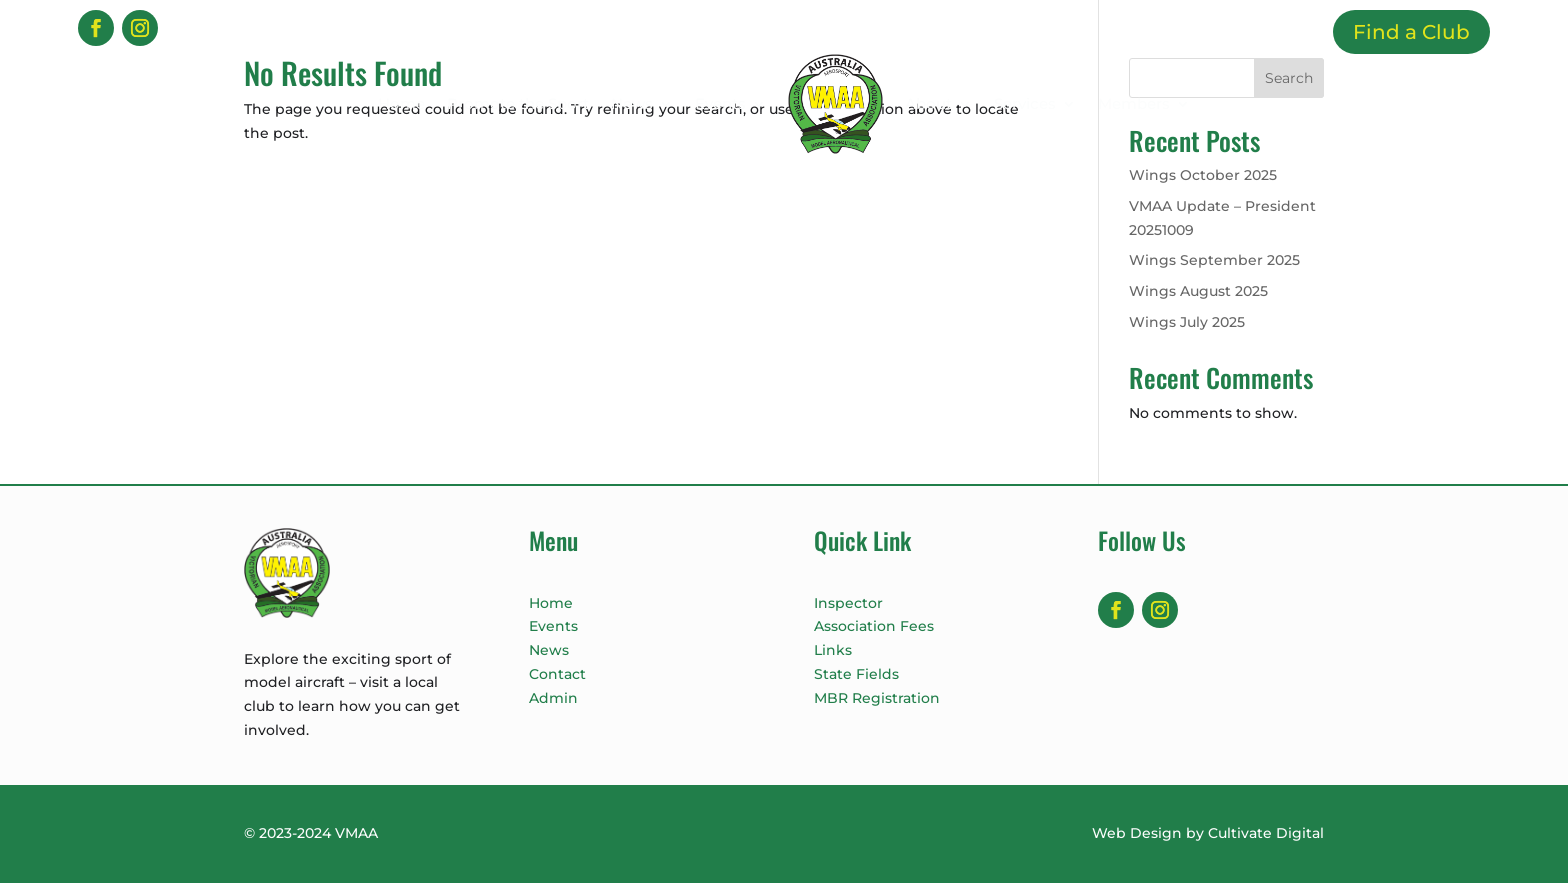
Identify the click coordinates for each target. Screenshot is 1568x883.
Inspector (848, 603)
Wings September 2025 (1214, 260)
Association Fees (874, 626)
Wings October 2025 (1203, 175)
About (928, 103)
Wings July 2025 (1187, 322)
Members (1134, 103)
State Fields (856, 674)
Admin (553, 698)
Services (1025, 103)
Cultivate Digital (1266, 833)
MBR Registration (877, 698)
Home (401, 103)
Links (833, 650)
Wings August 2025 (1198, 291)
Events (720, 103)
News (632, 103)
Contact (557, 674)
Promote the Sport (518, 103)
